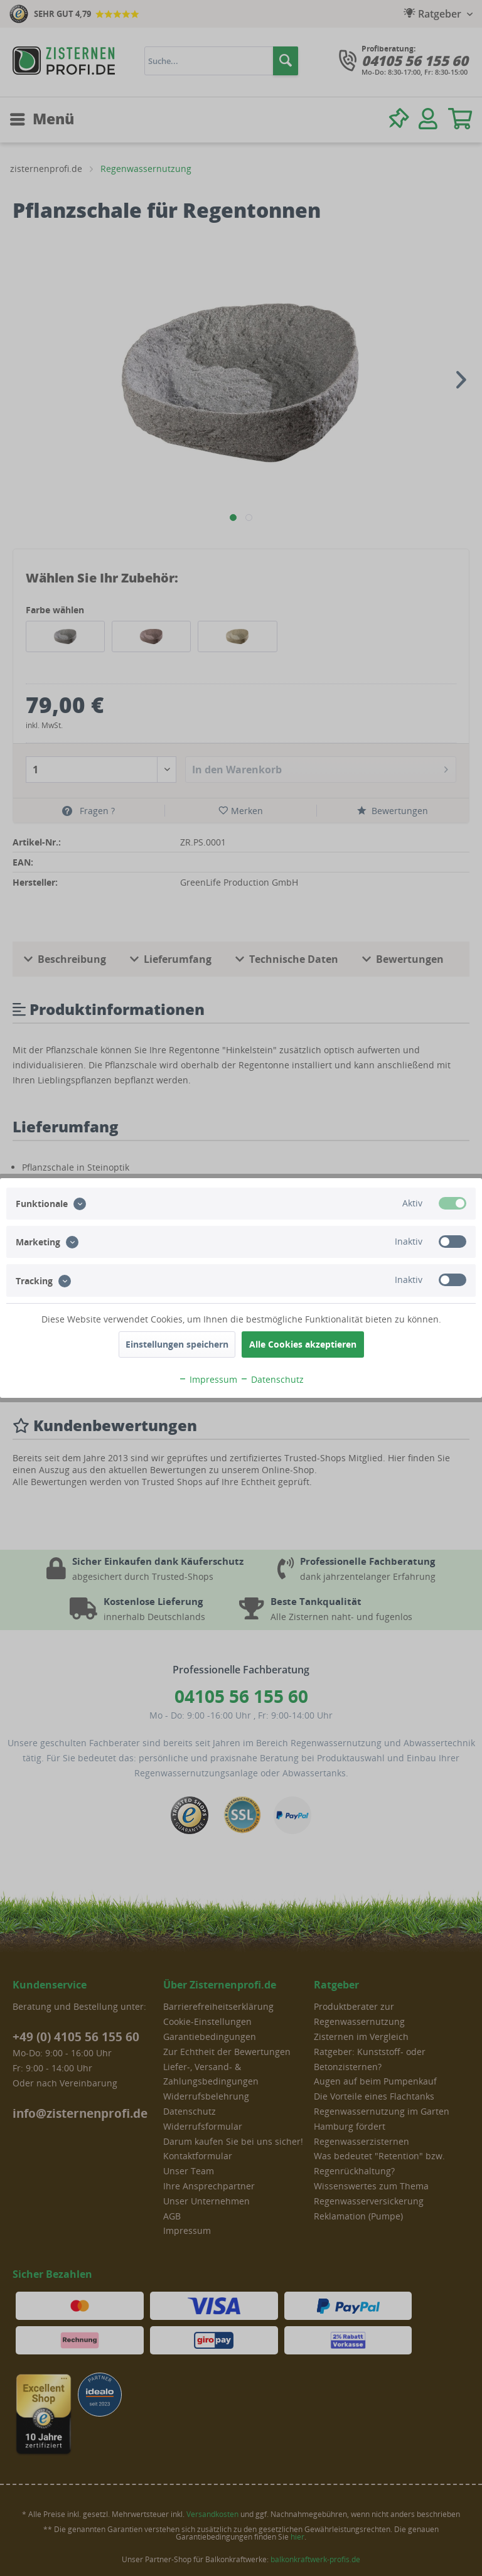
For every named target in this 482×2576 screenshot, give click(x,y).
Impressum (207, 1379)
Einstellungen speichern (177, 1344)
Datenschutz (272, 1379)
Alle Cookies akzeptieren (302, 1344)
